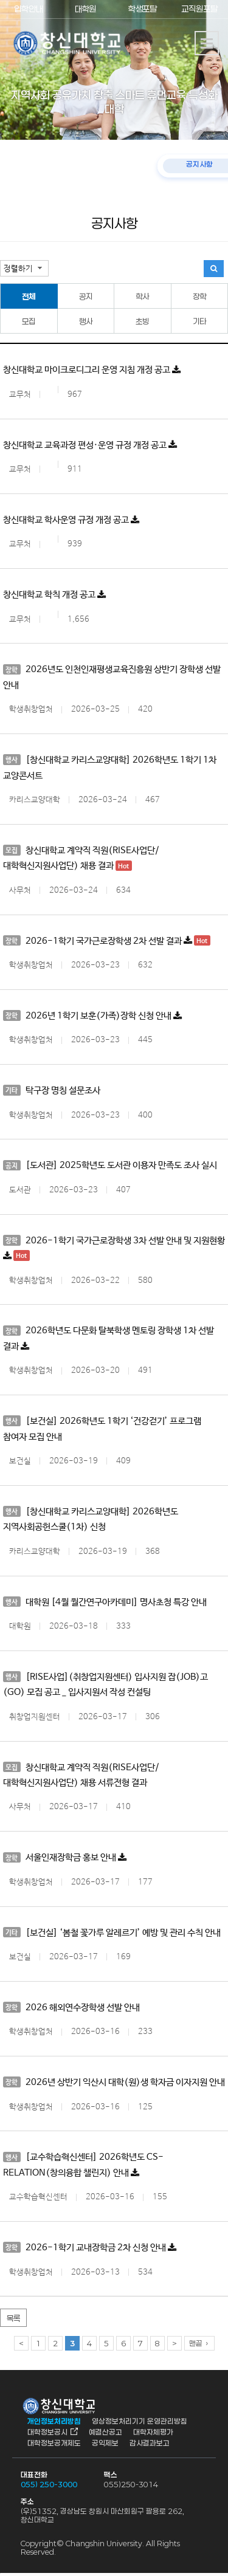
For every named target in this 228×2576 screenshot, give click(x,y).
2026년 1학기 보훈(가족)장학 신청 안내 (92, 1016)
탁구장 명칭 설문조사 (51, 1091)
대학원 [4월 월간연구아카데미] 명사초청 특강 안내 (105, 1603)
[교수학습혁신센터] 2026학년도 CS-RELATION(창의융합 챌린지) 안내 (83, 2167)
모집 (28, 321)
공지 (85, 296)
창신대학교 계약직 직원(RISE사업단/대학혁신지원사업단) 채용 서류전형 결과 (81, 1776)
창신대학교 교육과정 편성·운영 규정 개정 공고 (90, 445)
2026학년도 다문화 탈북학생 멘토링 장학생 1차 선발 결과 (108, 1339)
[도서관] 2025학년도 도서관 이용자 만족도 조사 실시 (110, 1166)
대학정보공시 (47, 2434)
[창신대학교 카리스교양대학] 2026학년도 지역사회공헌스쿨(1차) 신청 (90, 1520)
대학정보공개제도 (54, 2444)
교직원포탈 (199, 9)
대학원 (85, 9)
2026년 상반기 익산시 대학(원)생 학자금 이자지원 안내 (114, 2083)
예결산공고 (105, 2434)
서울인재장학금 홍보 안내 (64, 1858)
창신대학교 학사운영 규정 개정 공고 (71, 520)
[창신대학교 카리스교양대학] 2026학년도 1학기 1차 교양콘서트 (109, 768)
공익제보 (105, 2444)
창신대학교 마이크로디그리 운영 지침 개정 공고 (92, 370)
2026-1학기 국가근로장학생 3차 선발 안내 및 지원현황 (114, 1248)
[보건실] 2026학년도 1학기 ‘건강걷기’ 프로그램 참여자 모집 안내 (102, 1430)
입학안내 (28, 9)
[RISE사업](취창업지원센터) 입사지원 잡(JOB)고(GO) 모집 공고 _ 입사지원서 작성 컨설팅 (105, 1685)
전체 (28, 296)
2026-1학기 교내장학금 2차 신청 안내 (89, 2249)
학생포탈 (142, 9)
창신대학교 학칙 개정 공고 (54, 594)
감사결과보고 (150, 2444)
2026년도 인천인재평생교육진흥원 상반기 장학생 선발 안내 (112, 677)
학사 (142, 296)
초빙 (142, 321)
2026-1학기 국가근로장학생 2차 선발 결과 (106, 941)
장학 (199, 296)
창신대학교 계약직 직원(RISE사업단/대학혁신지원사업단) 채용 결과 (81, 858)
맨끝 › (199, 2345)
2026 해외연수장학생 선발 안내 (71, 2009)
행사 (85, 321)
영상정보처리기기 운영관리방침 (139, 2423)
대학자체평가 (153, 2434)
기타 (199, 321)
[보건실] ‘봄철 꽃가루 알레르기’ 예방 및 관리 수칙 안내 (112, 1933)
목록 (13, 2321)
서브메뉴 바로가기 (0, 0)
